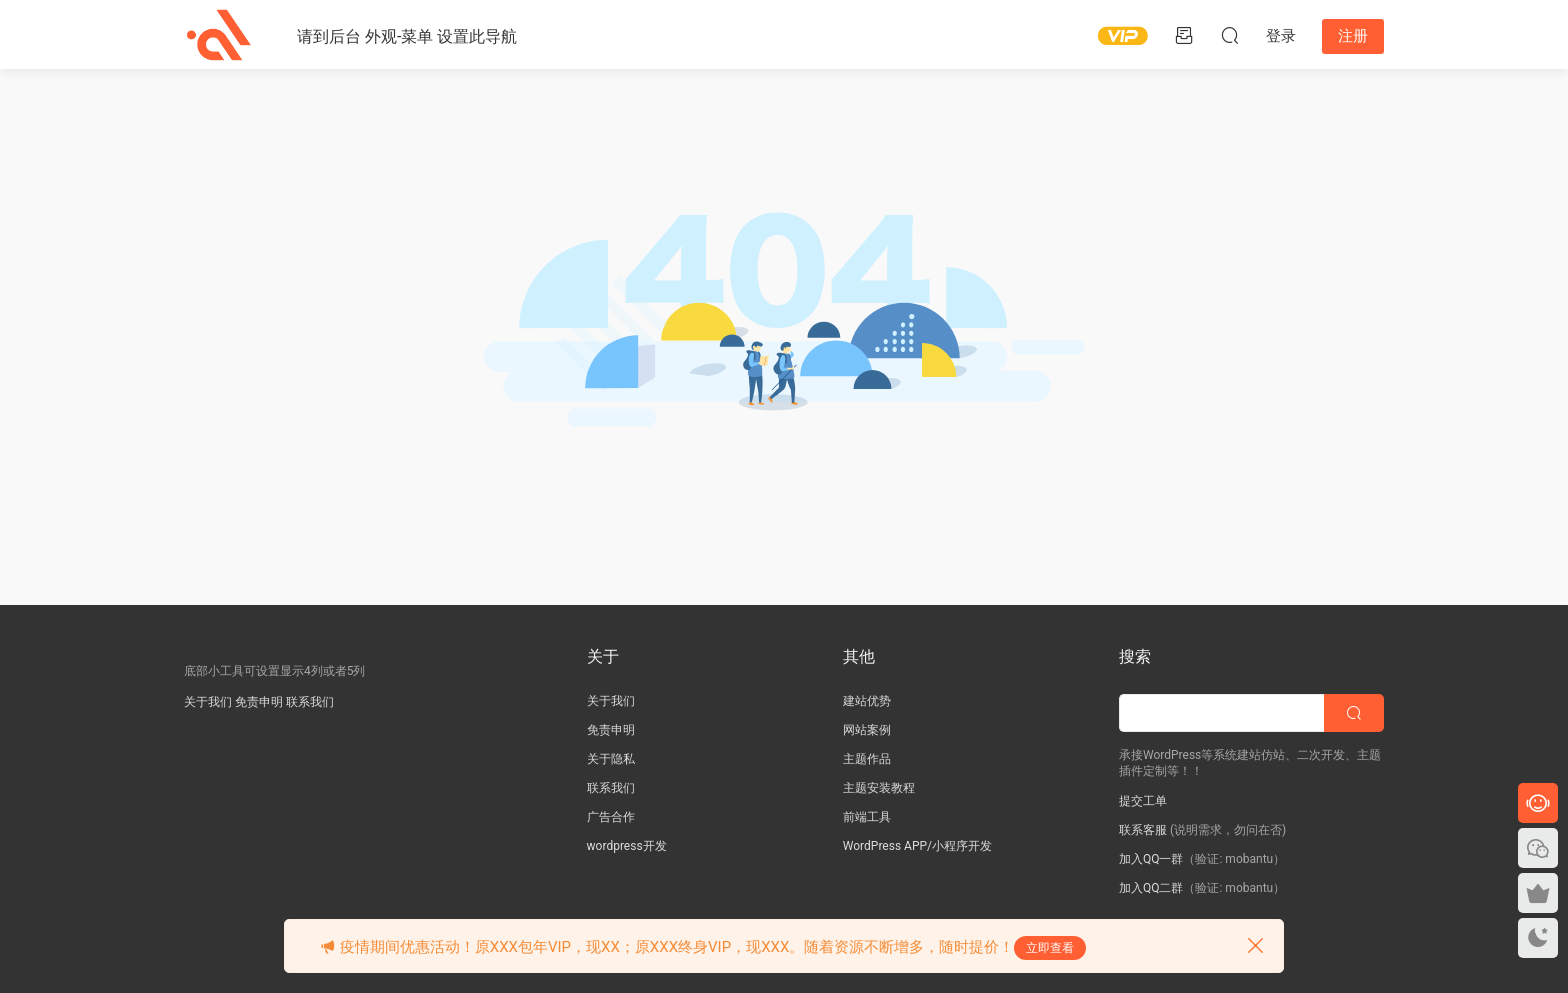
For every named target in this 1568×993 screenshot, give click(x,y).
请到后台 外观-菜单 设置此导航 (407, 36)
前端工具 (867, 817)
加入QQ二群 (1151, 888)
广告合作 (611, 817)
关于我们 (208, 702)
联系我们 (310, 702)
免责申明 (259, 702)
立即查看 (1050, 948)
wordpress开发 (627, 846)
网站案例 (867, 730)
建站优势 (867, 701)
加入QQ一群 (1151, 859)
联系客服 (1143, 830)
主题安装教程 (879, 788)
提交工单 (1143, 801)
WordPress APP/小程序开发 (917, 846)
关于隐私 (611, 759)
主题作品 (867, 759)
